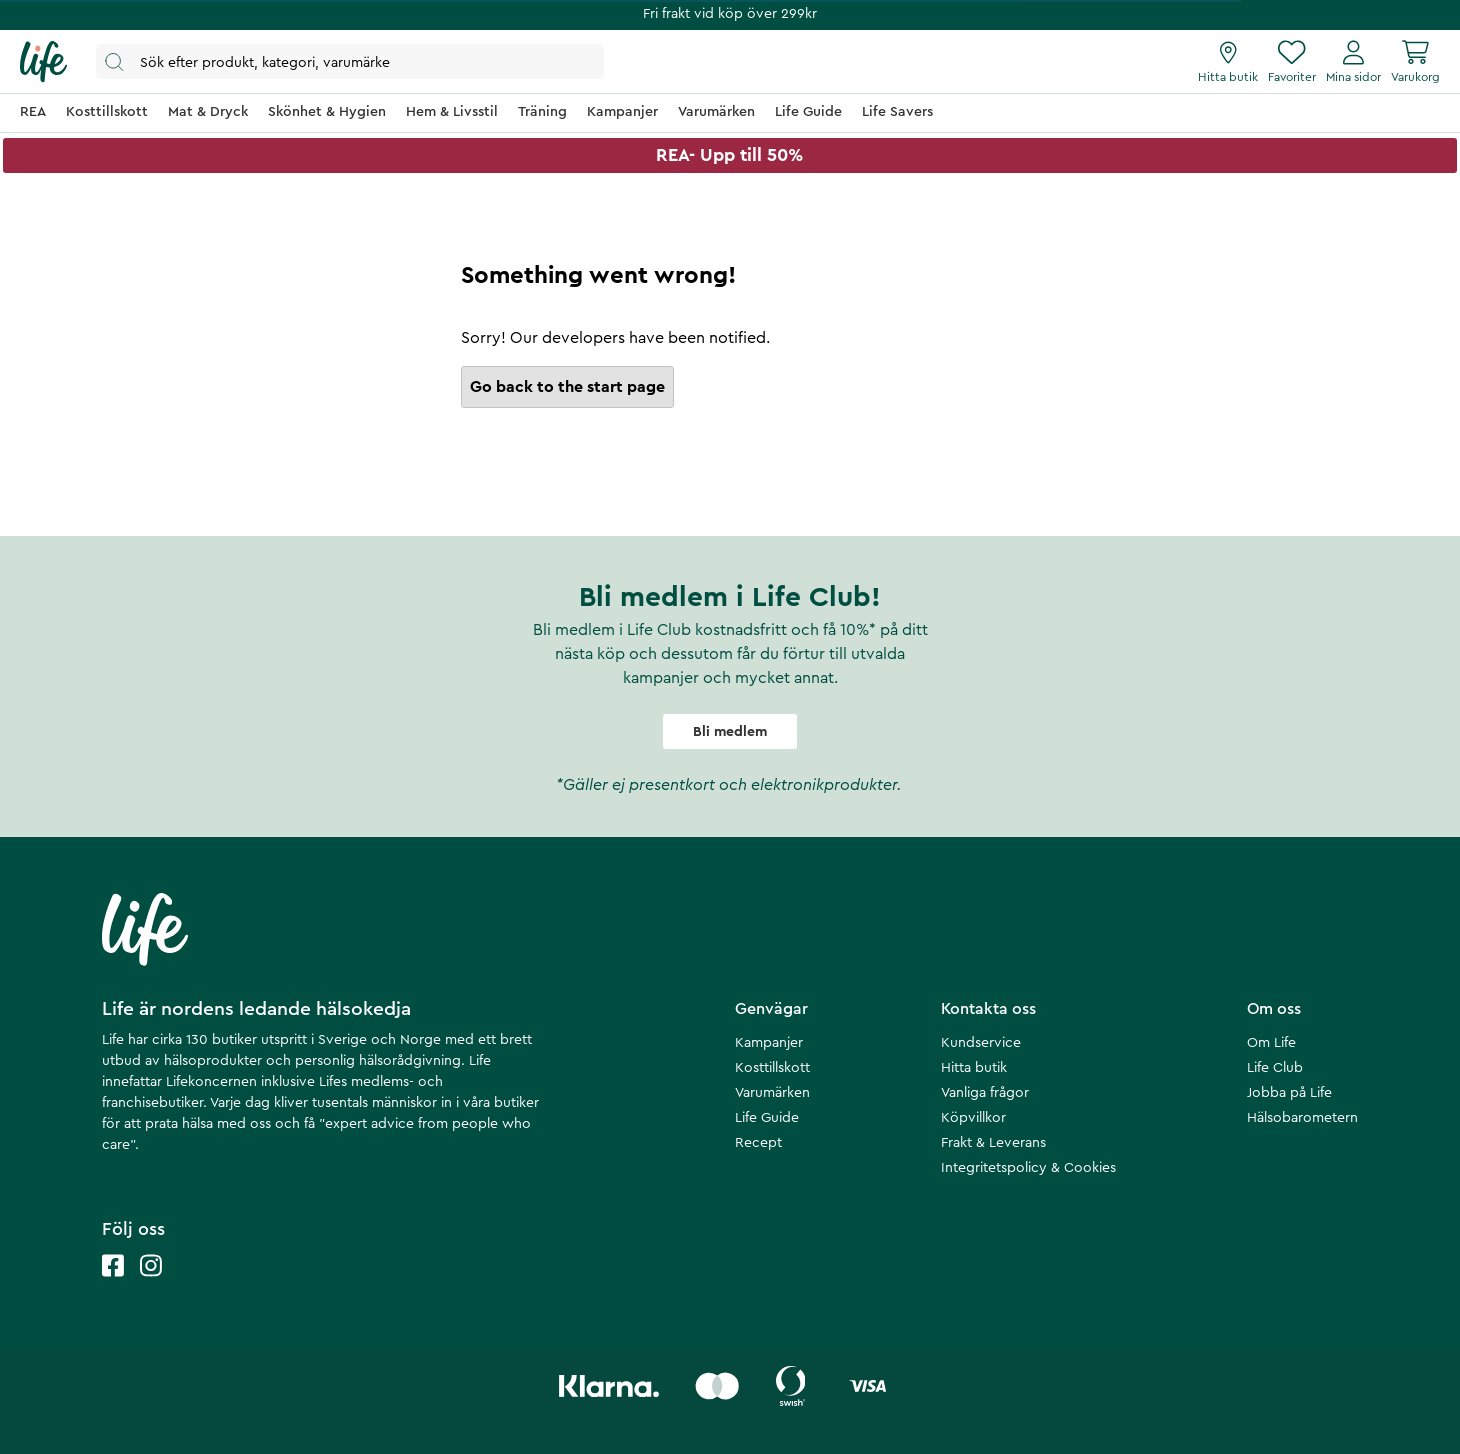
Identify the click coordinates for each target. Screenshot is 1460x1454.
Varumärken (772, 1093)
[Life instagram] (151, 1285)
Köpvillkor (973, 1118)
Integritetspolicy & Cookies (1028, 1168)
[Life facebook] (113, 1285)
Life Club (1275, 1068)
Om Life (1271, 1043)
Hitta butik (974, 1068)
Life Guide (767, 1118)
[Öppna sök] (350, 61)
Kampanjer (769, 1043)
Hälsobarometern (1302, 1118)
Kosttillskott (772, 1068)
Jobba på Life (1289, 1093)
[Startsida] (43, 62)
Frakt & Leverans (993, 1143)
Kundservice (981, 1043)
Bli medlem (730, 732)
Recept (758, 1143)
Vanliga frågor (985, 1093)
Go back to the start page (567, 387)
